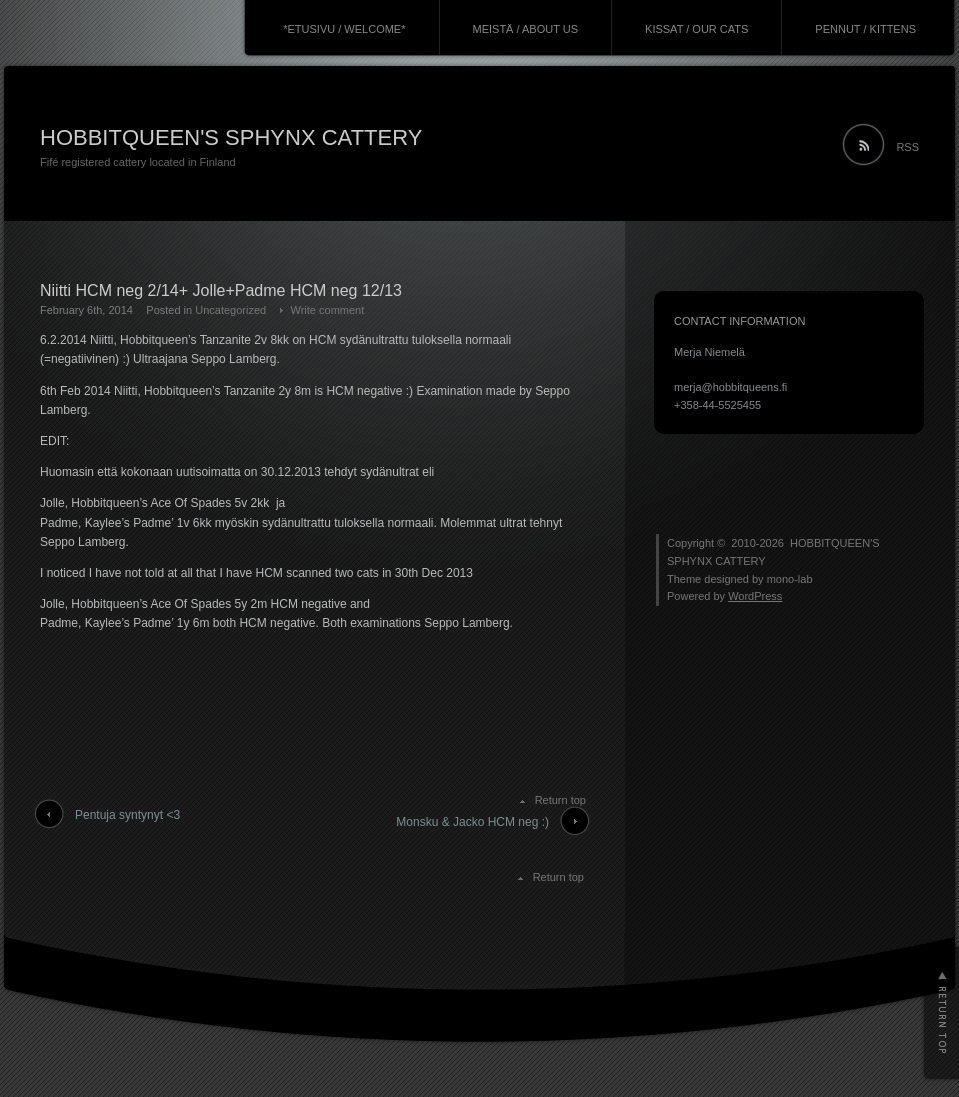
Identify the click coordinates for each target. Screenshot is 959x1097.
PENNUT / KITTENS (865, 29)
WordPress (755, 596)
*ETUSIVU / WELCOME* (344, 29)
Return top (560, 800)
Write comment (328, 310)
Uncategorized (230, 310)
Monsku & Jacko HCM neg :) (472, 822)
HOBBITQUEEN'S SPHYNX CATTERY (231, 137)
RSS (907, 147)
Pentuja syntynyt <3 (127, 815)
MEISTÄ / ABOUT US (526, 29)
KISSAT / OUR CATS (696, 29)
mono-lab (790, 579)
